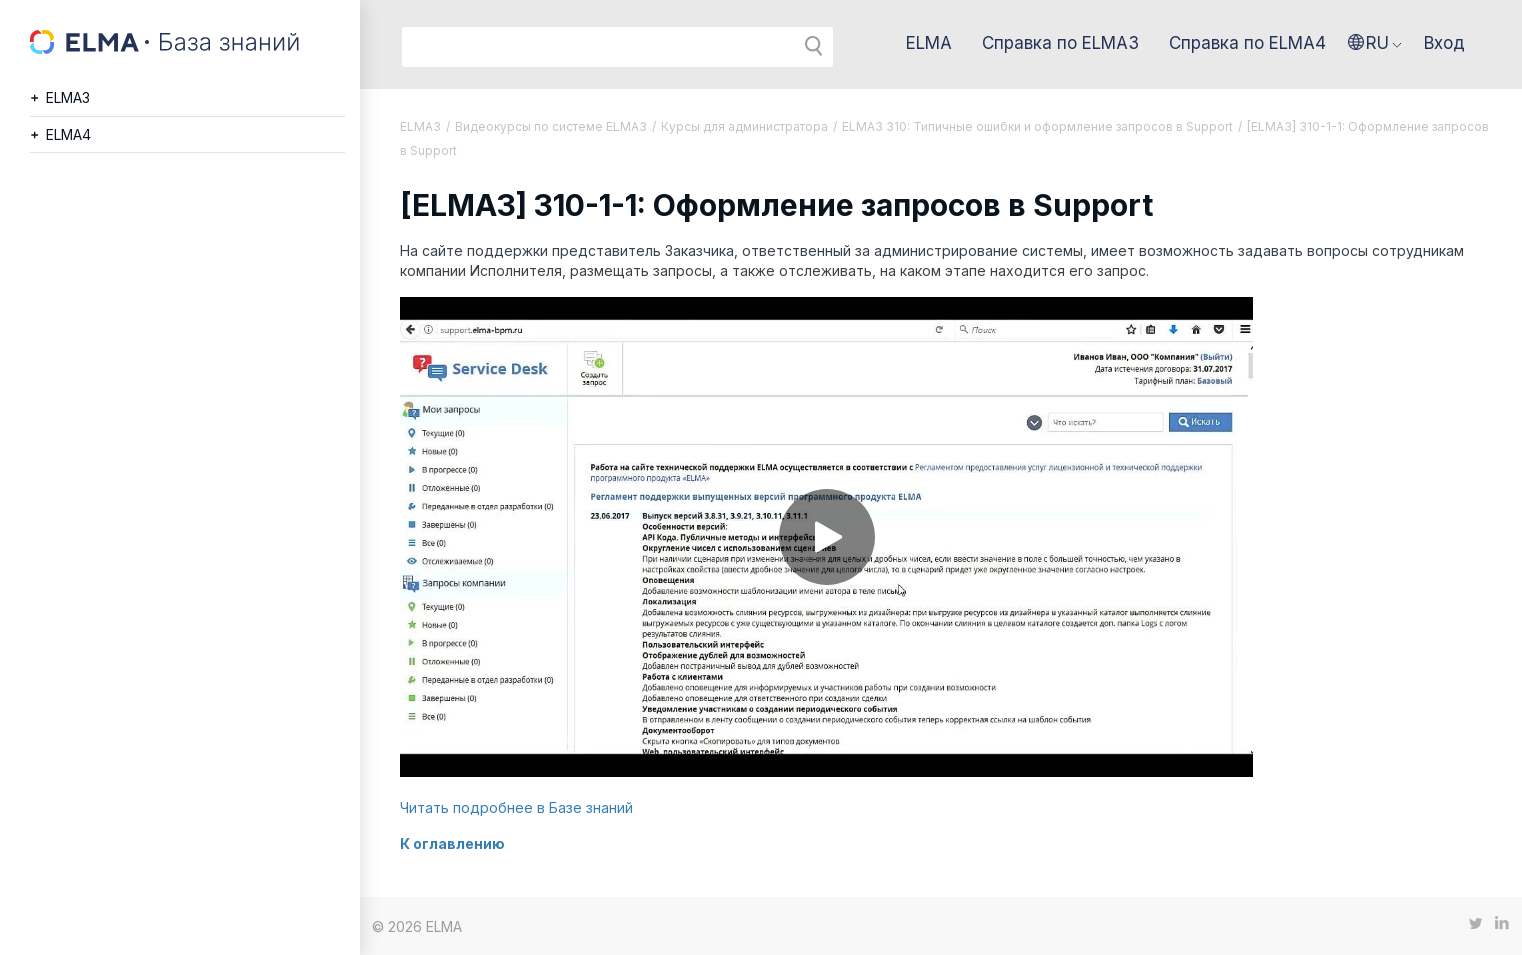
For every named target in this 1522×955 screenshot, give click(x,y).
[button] (1375, 43)
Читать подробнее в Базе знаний (516, 807)
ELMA (929, 43)
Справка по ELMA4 (1247, 43)
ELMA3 (68, 97)
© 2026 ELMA (417, 926)
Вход (1444, 43)
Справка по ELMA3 (1060, 43)
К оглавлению (452, 843)
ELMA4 (68, 134)
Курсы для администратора (744, 126)
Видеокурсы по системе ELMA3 (551, 126)
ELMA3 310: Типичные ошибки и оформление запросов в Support (1037, 126)
